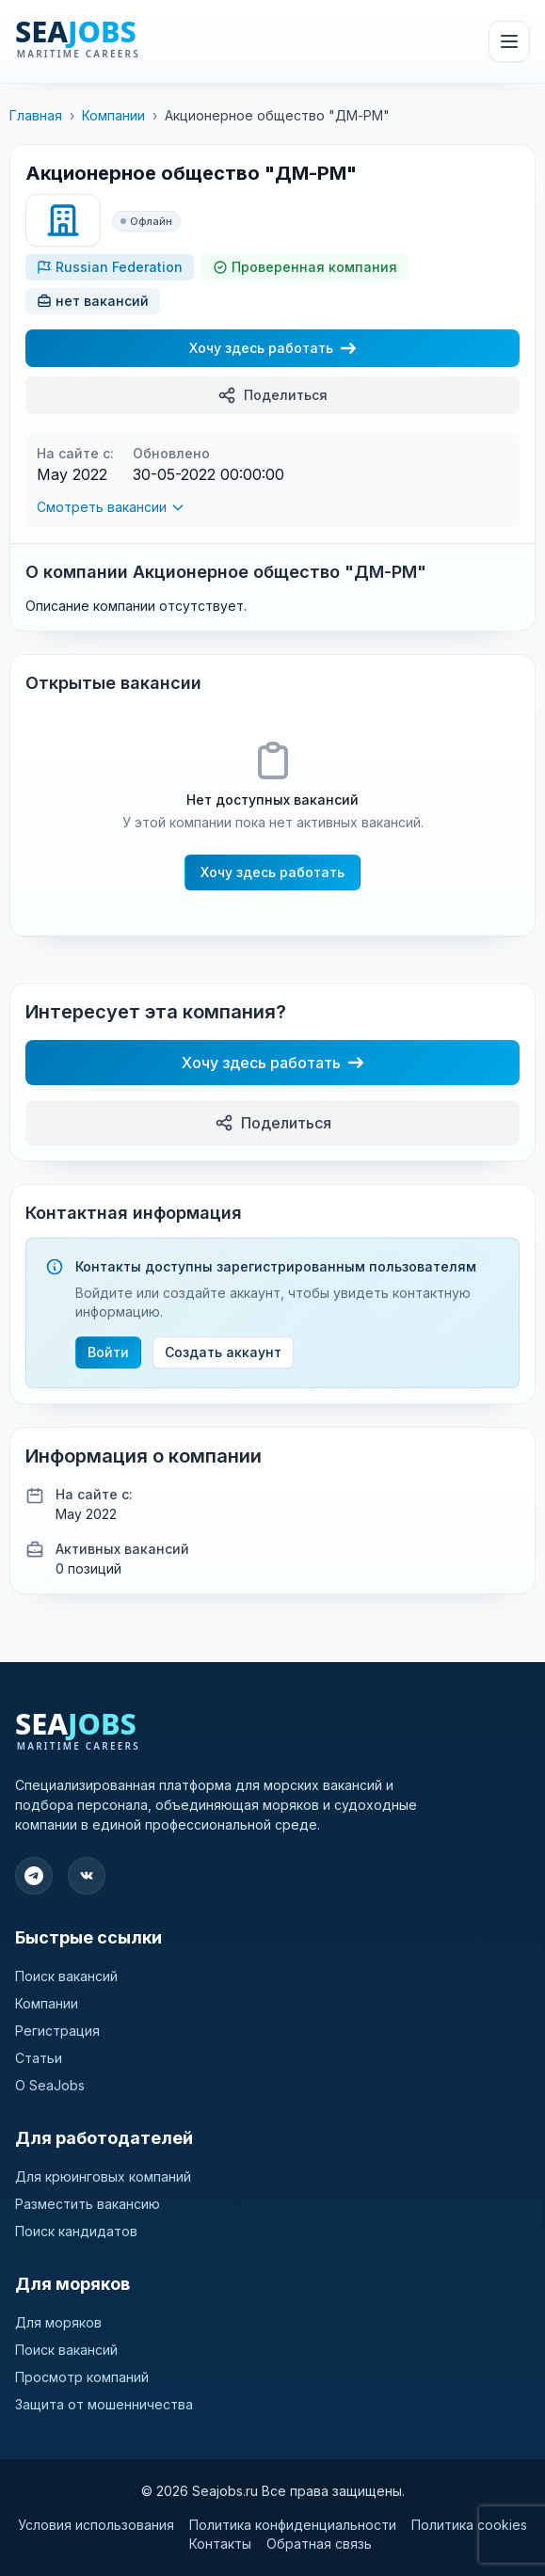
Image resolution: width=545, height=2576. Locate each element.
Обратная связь (319, 2544)
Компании (113, 115)
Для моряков (58, 2322)
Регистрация (57, 2031)
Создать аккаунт (223, 1352)
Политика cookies (469, 2525)
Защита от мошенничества (104, 2404)
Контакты (220, 2544)
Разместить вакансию (87, 2204)
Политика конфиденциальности (292, 2525)
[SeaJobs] (121, 41)
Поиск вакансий (66, 1976)
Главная (35, 115)
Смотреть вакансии (111, 507)
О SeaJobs (50, 2085)
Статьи (38, 2058)
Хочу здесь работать (272, 348)
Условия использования (96, 2525)
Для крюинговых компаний (103, 2176)
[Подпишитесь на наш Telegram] (34, 1876)
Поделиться (272, 395)
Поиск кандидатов (76, 2231)
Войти (108, 1352)
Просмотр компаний (82, 2377)
